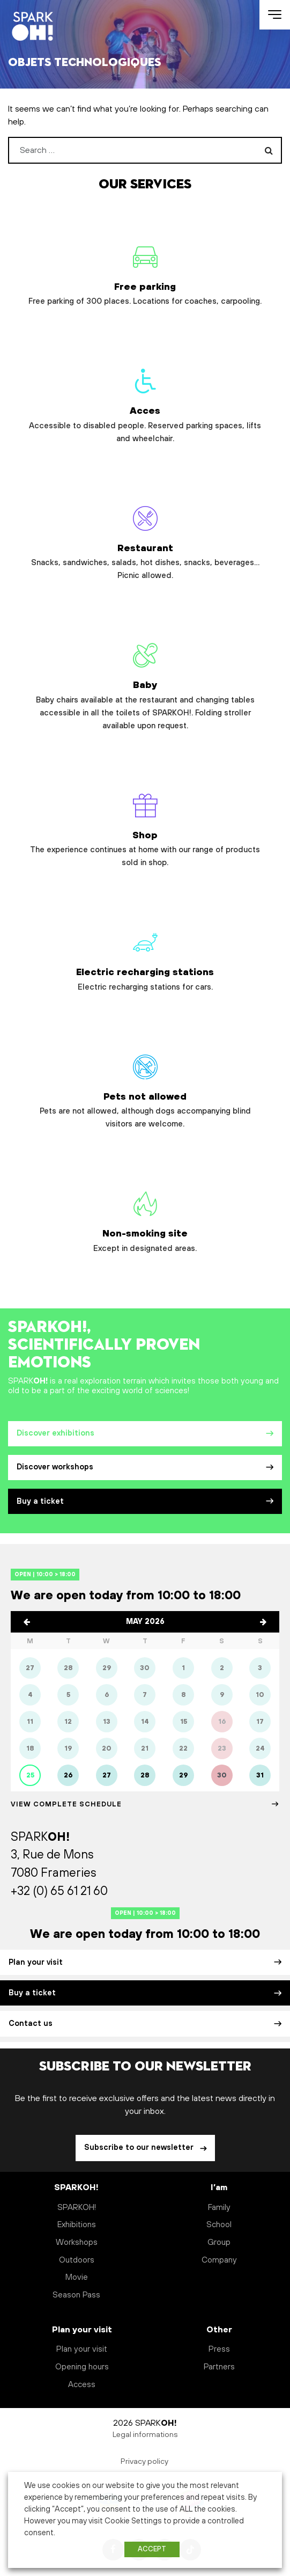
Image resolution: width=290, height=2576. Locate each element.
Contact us (145, 2024)
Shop (145, 827)
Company (218, 2260)
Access (81, 2385)
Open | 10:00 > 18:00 (45, 1574)
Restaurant (145, 540)
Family (218, 2207)
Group (218, 2242)
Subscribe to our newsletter (140, 2148)
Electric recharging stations (145, 957)
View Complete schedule (145, 1804)
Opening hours (82, 2367)
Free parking (145, 272)
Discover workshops (145, 1467)
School (219, 2225)
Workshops (77, 2242)
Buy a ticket (145, 1501)
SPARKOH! (76, 2207)
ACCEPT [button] (152, 2549)
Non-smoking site (145, 1219)
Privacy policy (145, 2462)
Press (218, 2349)
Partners (218, 2367)
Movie (76, 2277)
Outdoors (76, 2260)
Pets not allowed (145, 1088)
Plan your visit (145, 1962)
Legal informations (145, 2435)
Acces (145, 402)
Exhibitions (76, 2225)
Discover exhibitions (145, 1433)
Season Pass (76, 2295)
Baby (145, 683)
